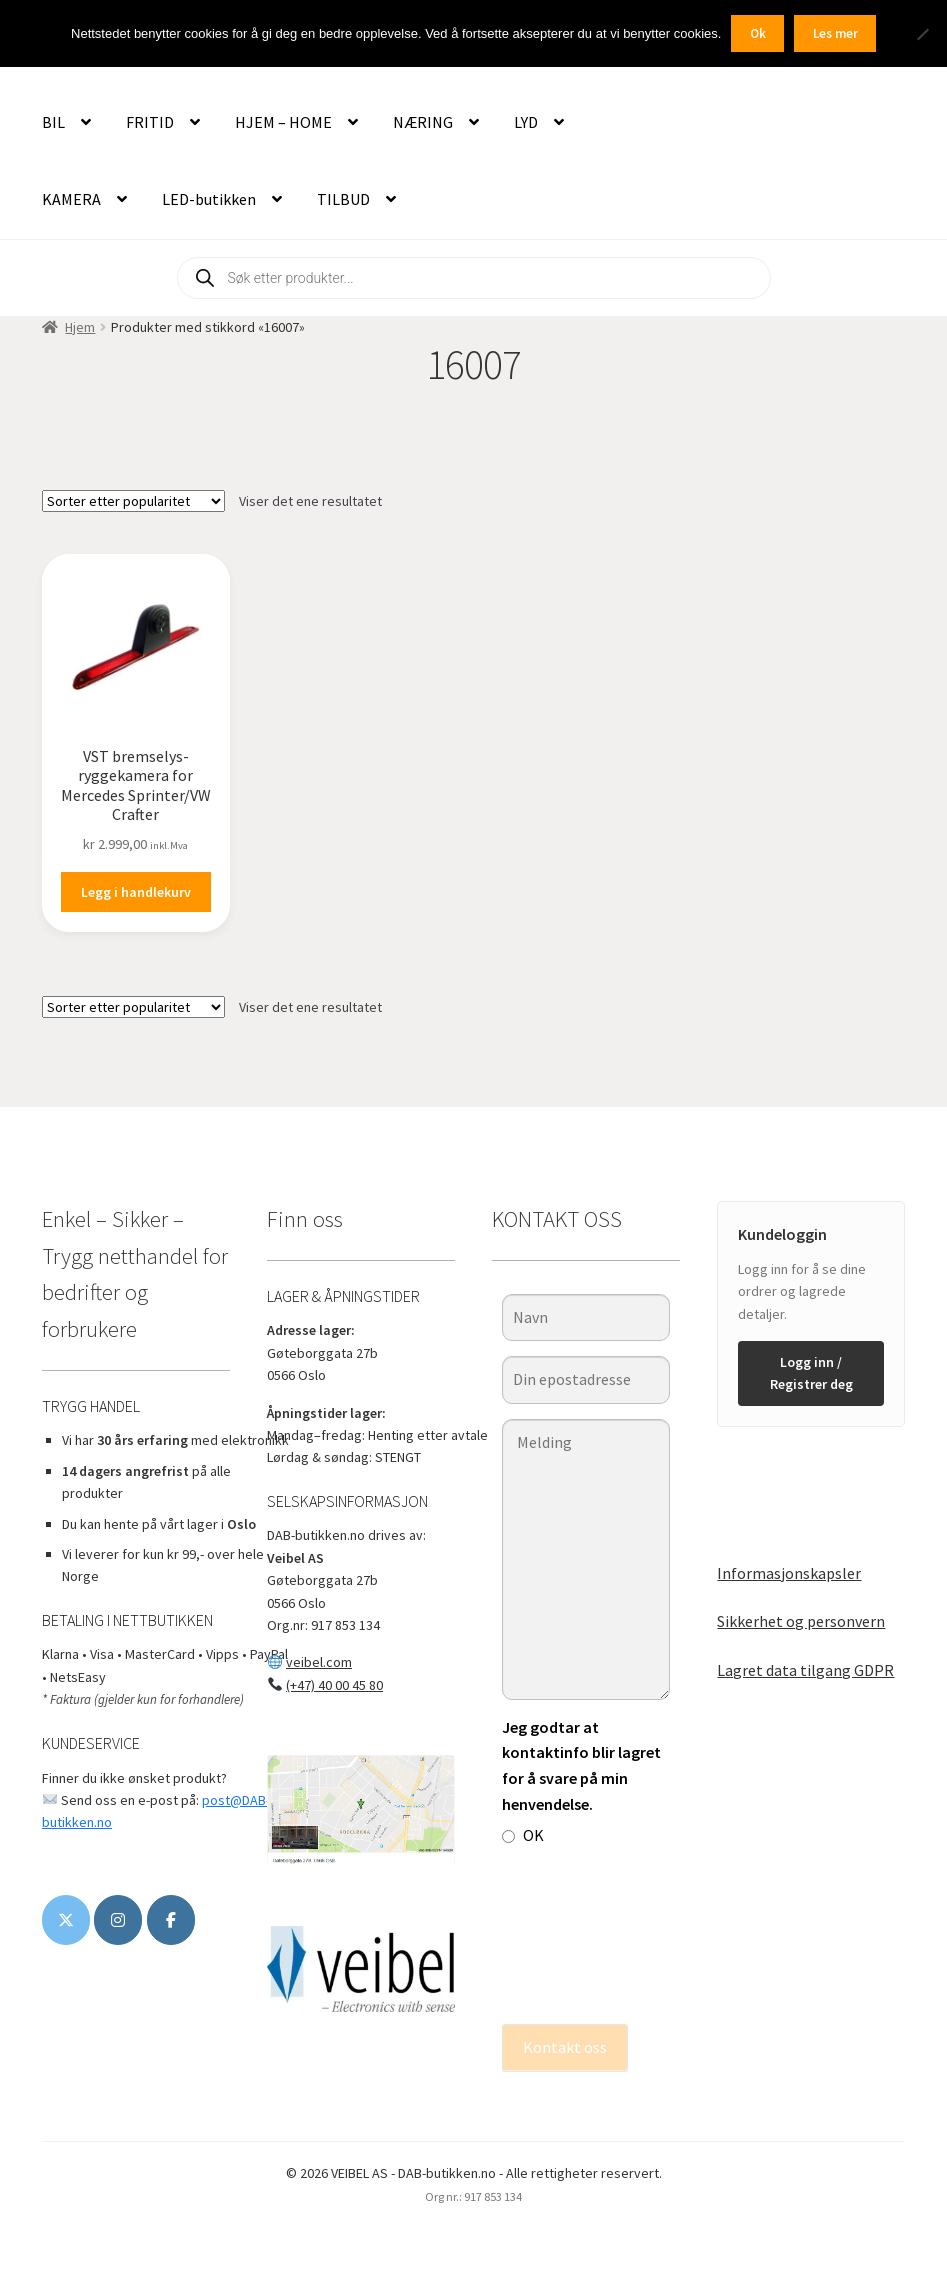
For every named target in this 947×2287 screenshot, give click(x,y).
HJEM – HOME (283, 122)
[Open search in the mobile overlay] (474, 278)
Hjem (80, 327)
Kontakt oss (565, 2047)
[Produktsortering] (133, 501)
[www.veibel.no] (171, 1920)
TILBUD (343, 199)
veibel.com (319, 1662)
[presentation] (584, 1936)
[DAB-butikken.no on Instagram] (118, 1920)
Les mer (835, 33)
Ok (758, 33)
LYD (526, 122)
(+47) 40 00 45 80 (334, 1685)
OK (523, 1835)
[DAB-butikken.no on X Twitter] (66, 1920)
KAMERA (71, 199)
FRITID (150, 122)
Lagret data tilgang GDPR (805, 1670)
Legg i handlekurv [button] (136, 892)
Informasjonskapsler (789, 1573)
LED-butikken (209, 199)
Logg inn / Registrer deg (811, 1373)
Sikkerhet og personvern (801, 1621)
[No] (922, 34)
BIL (53, 122)
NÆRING (423, 122)
